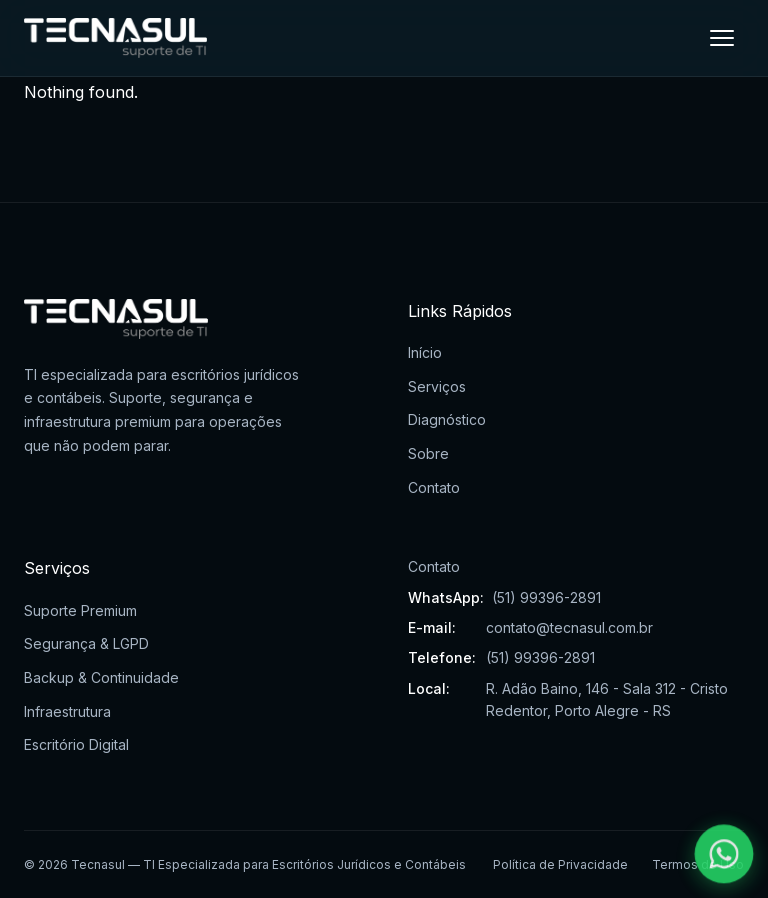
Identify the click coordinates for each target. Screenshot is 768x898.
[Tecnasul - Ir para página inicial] (115, 38)
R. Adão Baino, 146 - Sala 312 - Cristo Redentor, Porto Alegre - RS (607, 699)
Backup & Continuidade (101, 677)
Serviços (437, 386)
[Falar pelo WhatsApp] (724, 854)
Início (425, 352)
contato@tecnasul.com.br (569, 627)
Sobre (428, 453)
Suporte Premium (80, 610)
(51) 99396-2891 (546, 597)
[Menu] (722, 38)
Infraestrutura (67, 711)
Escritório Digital (76, 744)
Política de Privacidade (560, 864)
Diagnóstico (447, 419)
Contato (434, 487)
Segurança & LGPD (86, 643)
